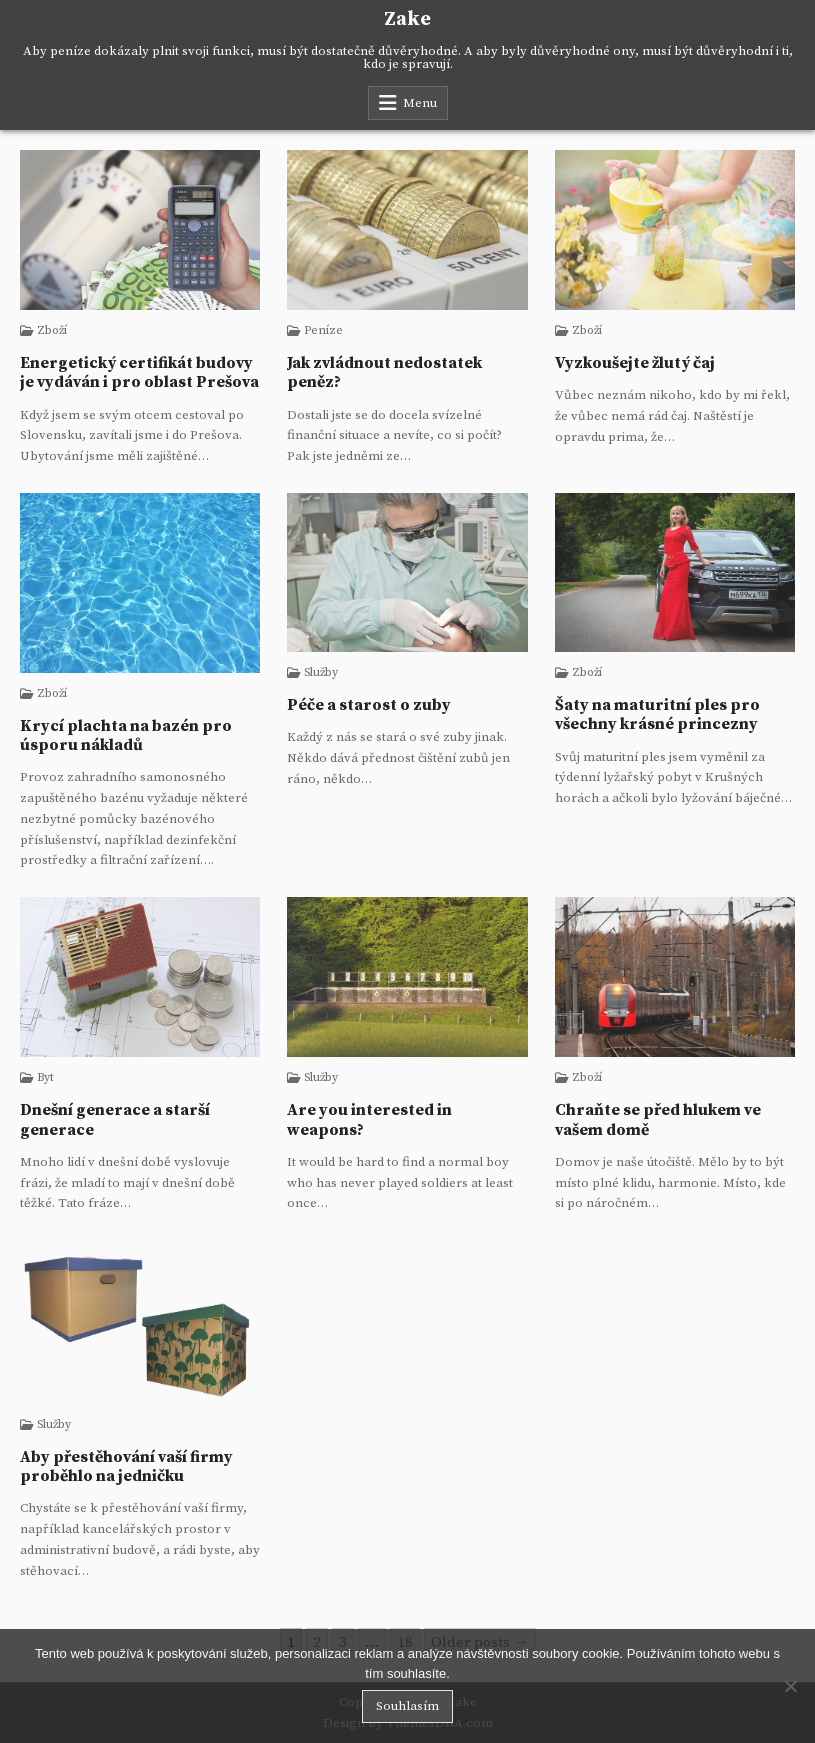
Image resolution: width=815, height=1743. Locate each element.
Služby (321, 673)
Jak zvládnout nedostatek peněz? (384, 372)
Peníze (323, 331)
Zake (407, 19)
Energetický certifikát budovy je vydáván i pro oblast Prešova (139, 372)
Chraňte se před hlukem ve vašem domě (658, 1119)
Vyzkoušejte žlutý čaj (635, 363)
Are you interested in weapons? (369, 1119)
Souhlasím (407, 1706)
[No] (790, 1686)
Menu (420, 103)
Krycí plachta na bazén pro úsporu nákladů (126, 735)
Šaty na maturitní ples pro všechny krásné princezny (657, 714)
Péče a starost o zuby (369, 705)
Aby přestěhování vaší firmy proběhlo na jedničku (126, 1466)
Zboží (52, 331)
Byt (45, 1078)
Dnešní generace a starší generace (115, 1119)
